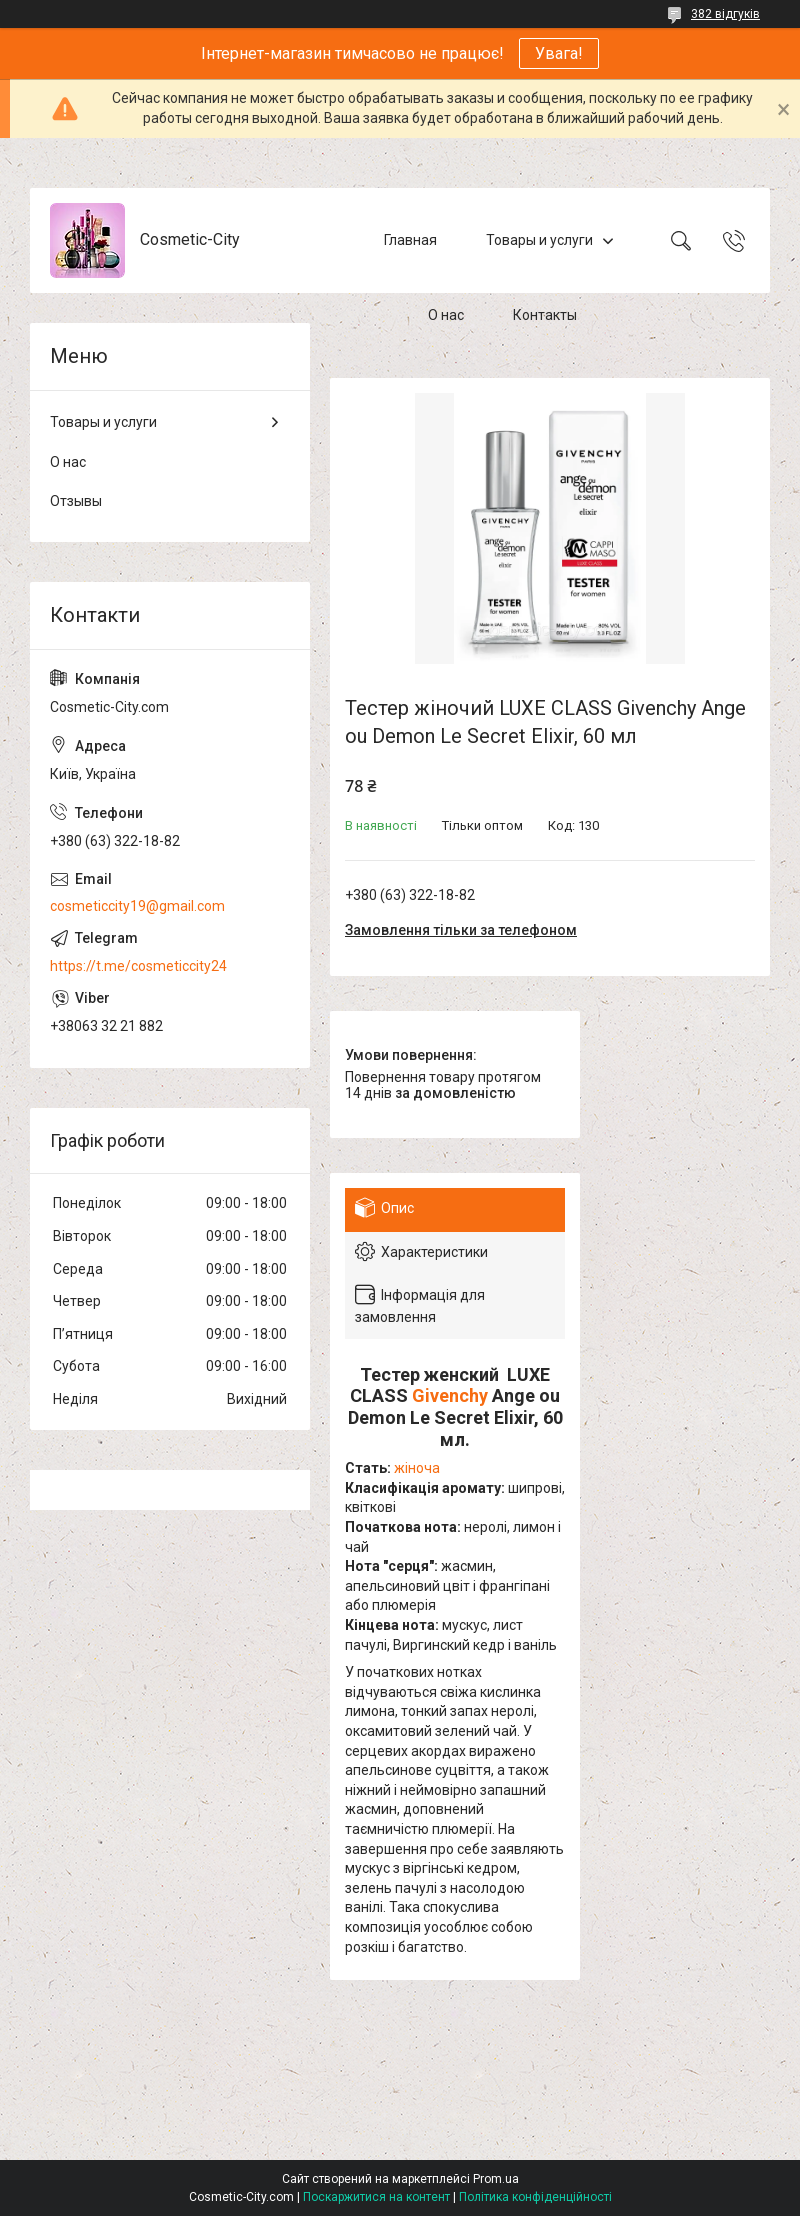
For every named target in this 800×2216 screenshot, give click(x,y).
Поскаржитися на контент (376, 2197)
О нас (446, 315)
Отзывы (76, 501)
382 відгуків (725, 14)
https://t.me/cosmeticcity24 (138, 966)
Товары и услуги (539, 240)
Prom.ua (496, 2179)
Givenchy (450, 1395)
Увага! (559, 53)
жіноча (417, 1468)
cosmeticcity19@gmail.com (137, 906)
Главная (410, 240)
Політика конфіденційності (535, 2197)
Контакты (545, 315)
